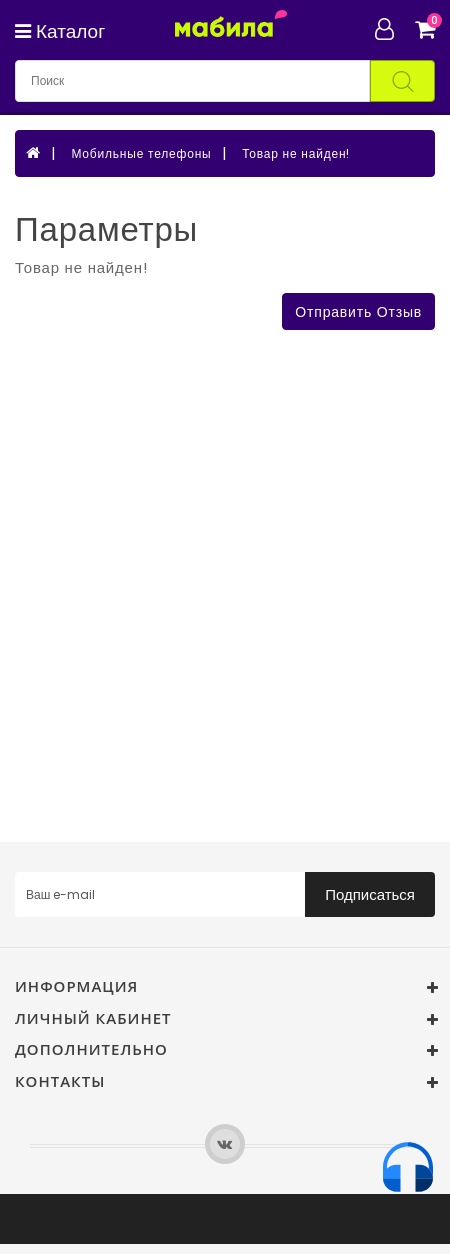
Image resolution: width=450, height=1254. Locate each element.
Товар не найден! (296, 153)
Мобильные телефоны (141, 153)
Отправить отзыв (358, 312)
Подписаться (370, 894)
